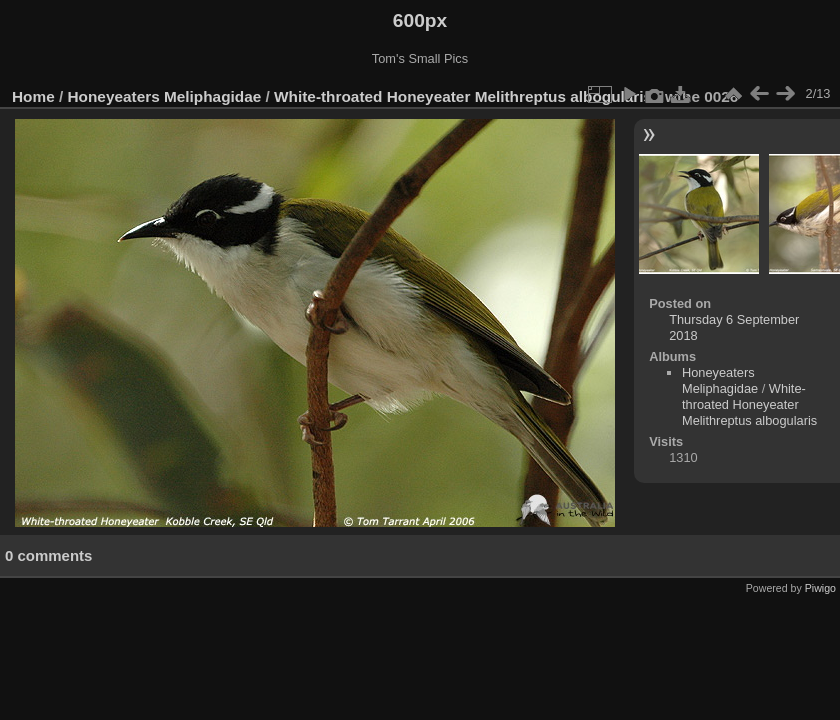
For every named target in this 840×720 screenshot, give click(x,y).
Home (33, 96)
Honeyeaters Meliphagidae (165, 96)
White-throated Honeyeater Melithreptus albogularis (463, 96)
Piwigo (820, 588)
